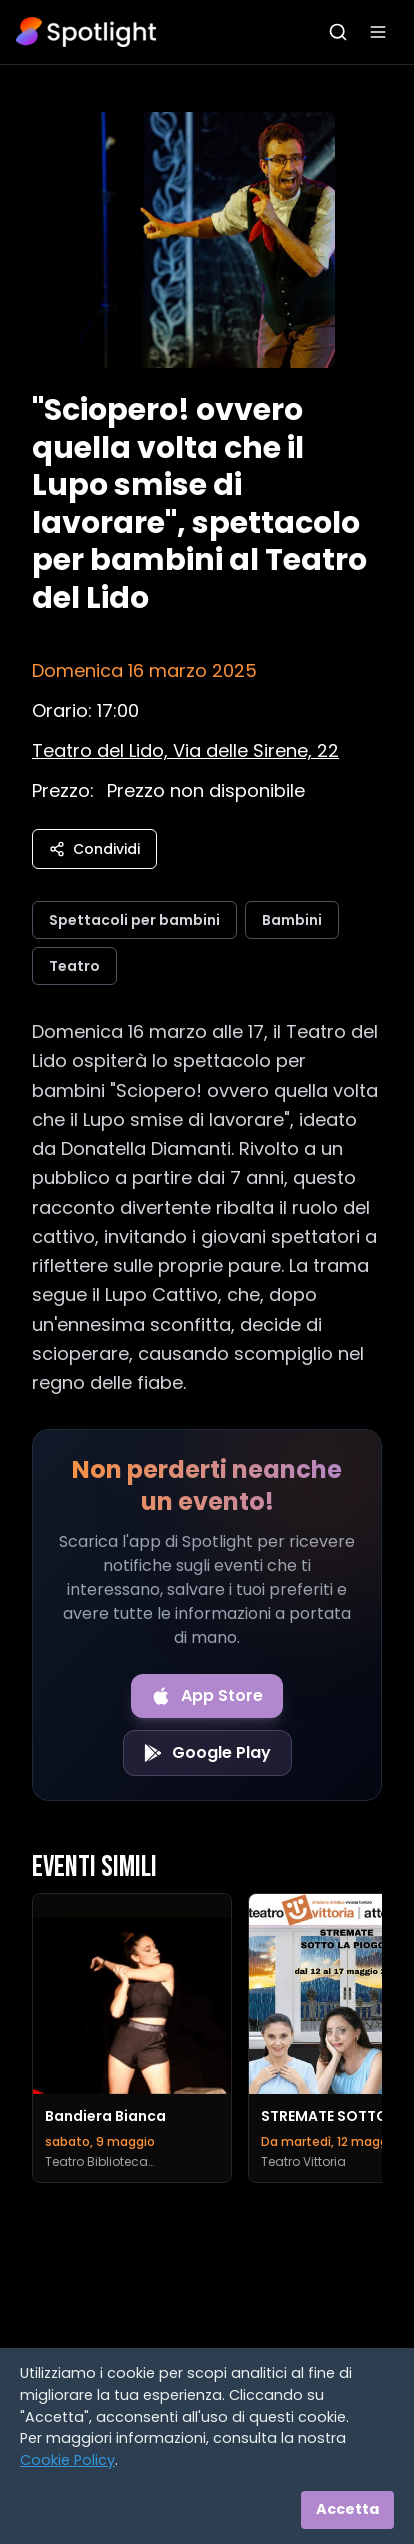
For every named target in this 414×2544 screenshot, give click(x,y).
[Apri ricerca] (338, 32)
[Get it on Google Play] (207, 1753)
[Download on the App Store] (207, 1696)
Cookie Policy (67, 2460)
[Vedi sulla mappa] (185, 750)
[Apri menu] (378, 32)
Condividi (94, 849)
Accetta (347, 2509)
